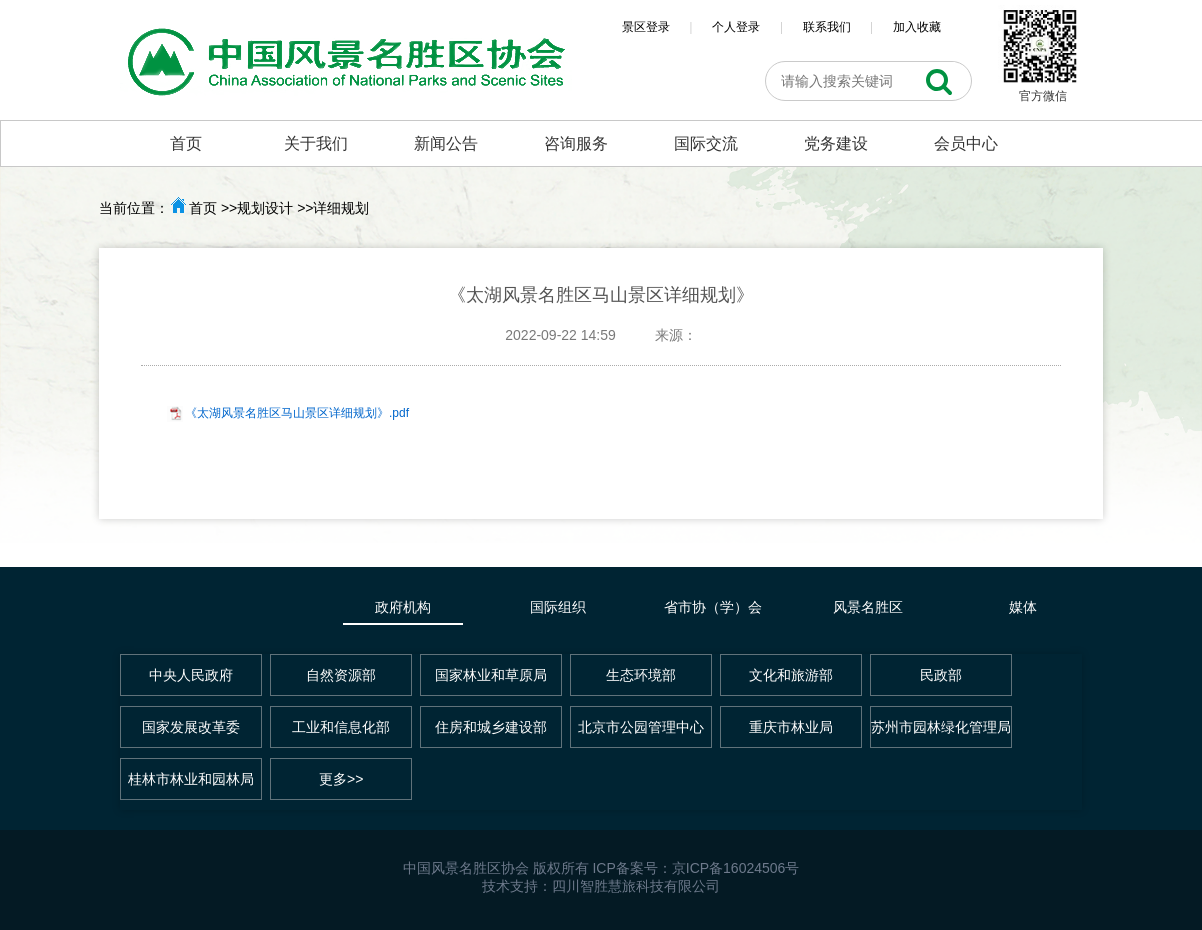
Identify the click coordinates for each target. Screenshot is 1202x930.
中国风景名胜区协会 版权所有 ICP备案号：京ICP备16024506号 (601, 868)
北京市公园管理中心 (641, 727)
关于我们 (316, 143)
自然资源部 (341, 675)
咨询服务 (576, 143)
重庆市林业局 (791, 727)
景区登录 (646, 27)
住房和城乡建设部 (491, 727)
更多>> (341, 779)
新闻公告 (446, 143)
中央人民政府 (191, 675)
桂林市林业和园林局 (191, 779)
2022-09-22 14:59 (560, 335)
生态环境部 (641, 675)
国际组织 (558, 607)
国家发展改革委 (191, 727)
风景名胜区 (868, 607)
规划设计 (265, 208)
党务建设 (836, 143)
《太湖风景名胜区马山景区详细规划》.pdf (297, 413)
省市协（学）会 (713, 607)
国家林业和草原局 (491, 675)
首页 (186, 143)
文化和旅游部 (791, 675)
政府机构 (403, 607)
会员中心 (966, 143)
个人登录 (736, 27)
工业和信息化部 (341, 727)
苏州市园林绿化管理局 (941, 727)
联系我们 (827, 27)
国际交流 (706, 143)
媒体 (1023, 607)
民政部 (941, 675)
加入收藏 (917, 27)
